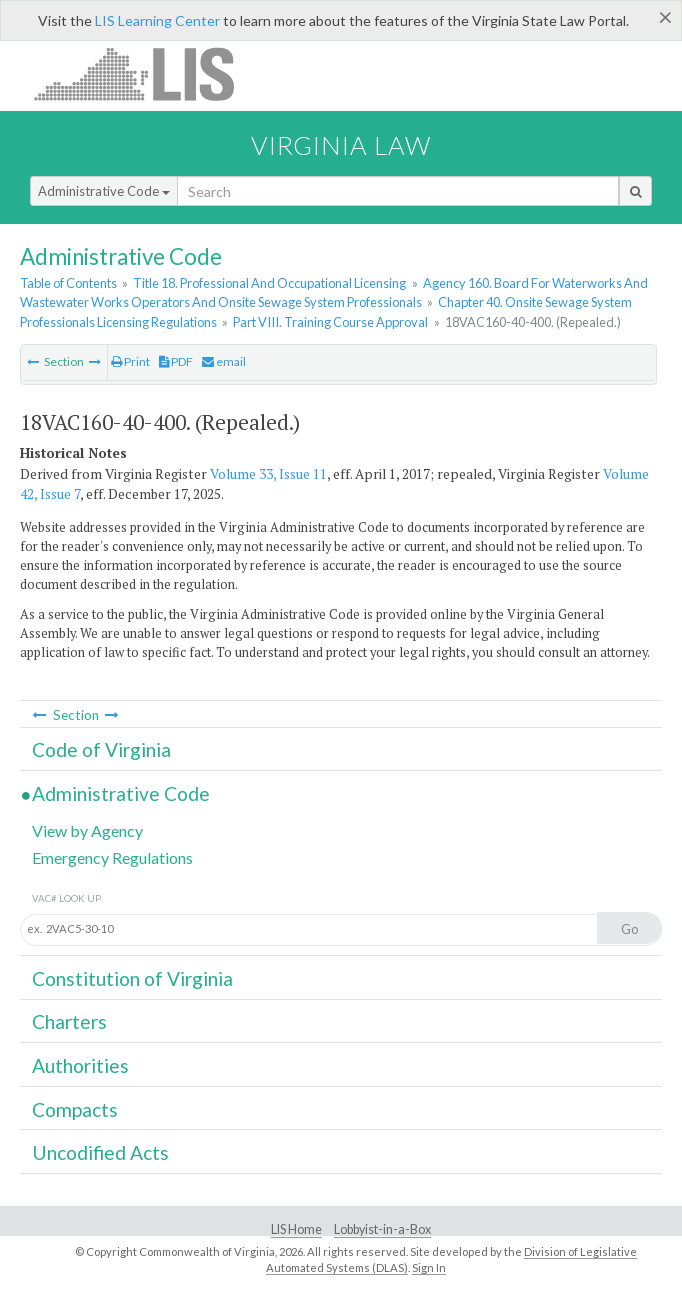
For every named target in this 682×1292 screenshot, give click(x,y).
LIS (145, 73)
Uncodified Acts (100, 1152)
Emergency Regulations (112, 857)
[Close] (665, 17)
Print (130, 361)
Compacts (75, 1109)
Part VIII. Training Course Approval (330, 322)
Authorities (80, 1065)
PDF (176, 361)
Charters (69, 1021)
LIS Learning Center (157, 20)
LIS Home (296, 1229)
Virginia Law (341, 145)
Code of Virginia (101, 749)
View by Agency (87, 830)
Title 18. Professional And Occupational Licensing (269, 283)
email (224, 361)
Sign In (429, 1267)
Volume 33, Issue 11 (268, 474)
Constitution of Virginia (132, 978)
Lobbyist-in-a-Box (382, 1229)
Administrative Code (104, 191)
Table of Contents (68, 283)
